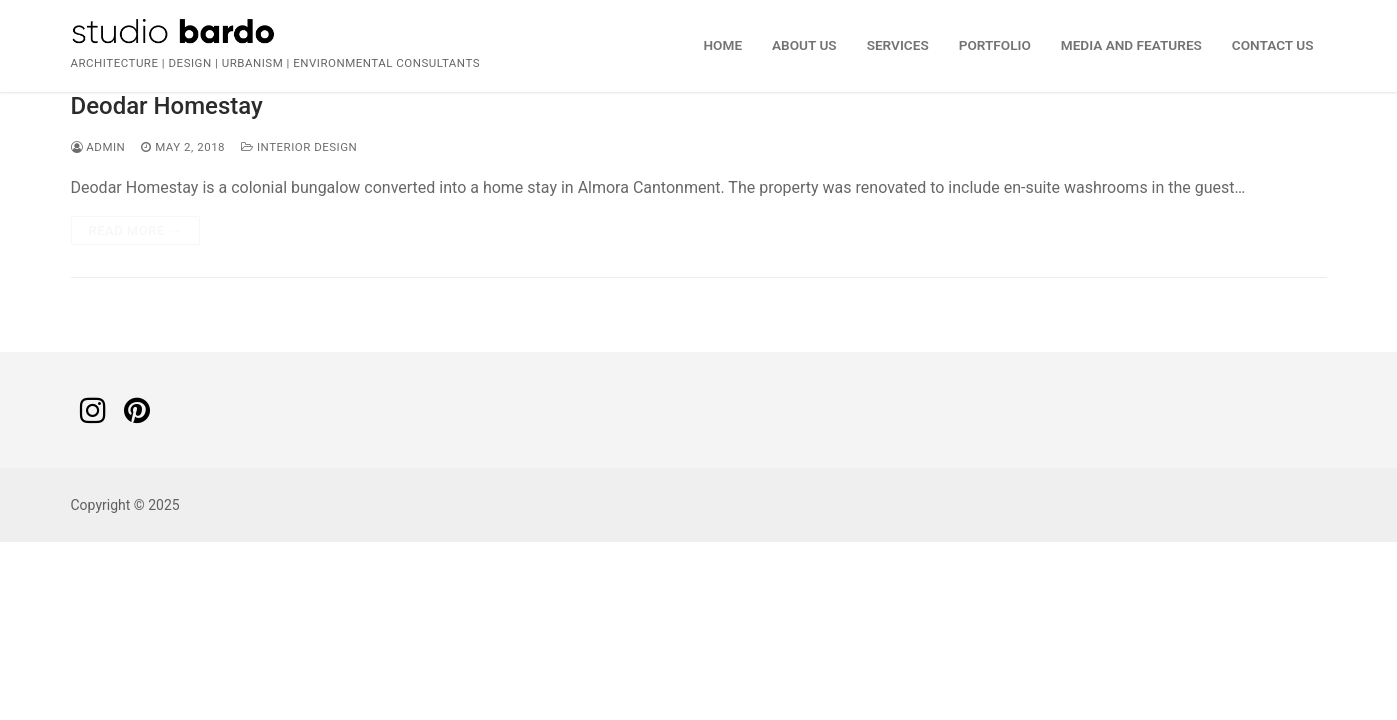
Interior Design (299, 147)
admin (98, 147)
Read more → (135, 230)
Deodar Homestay (167, 106)
